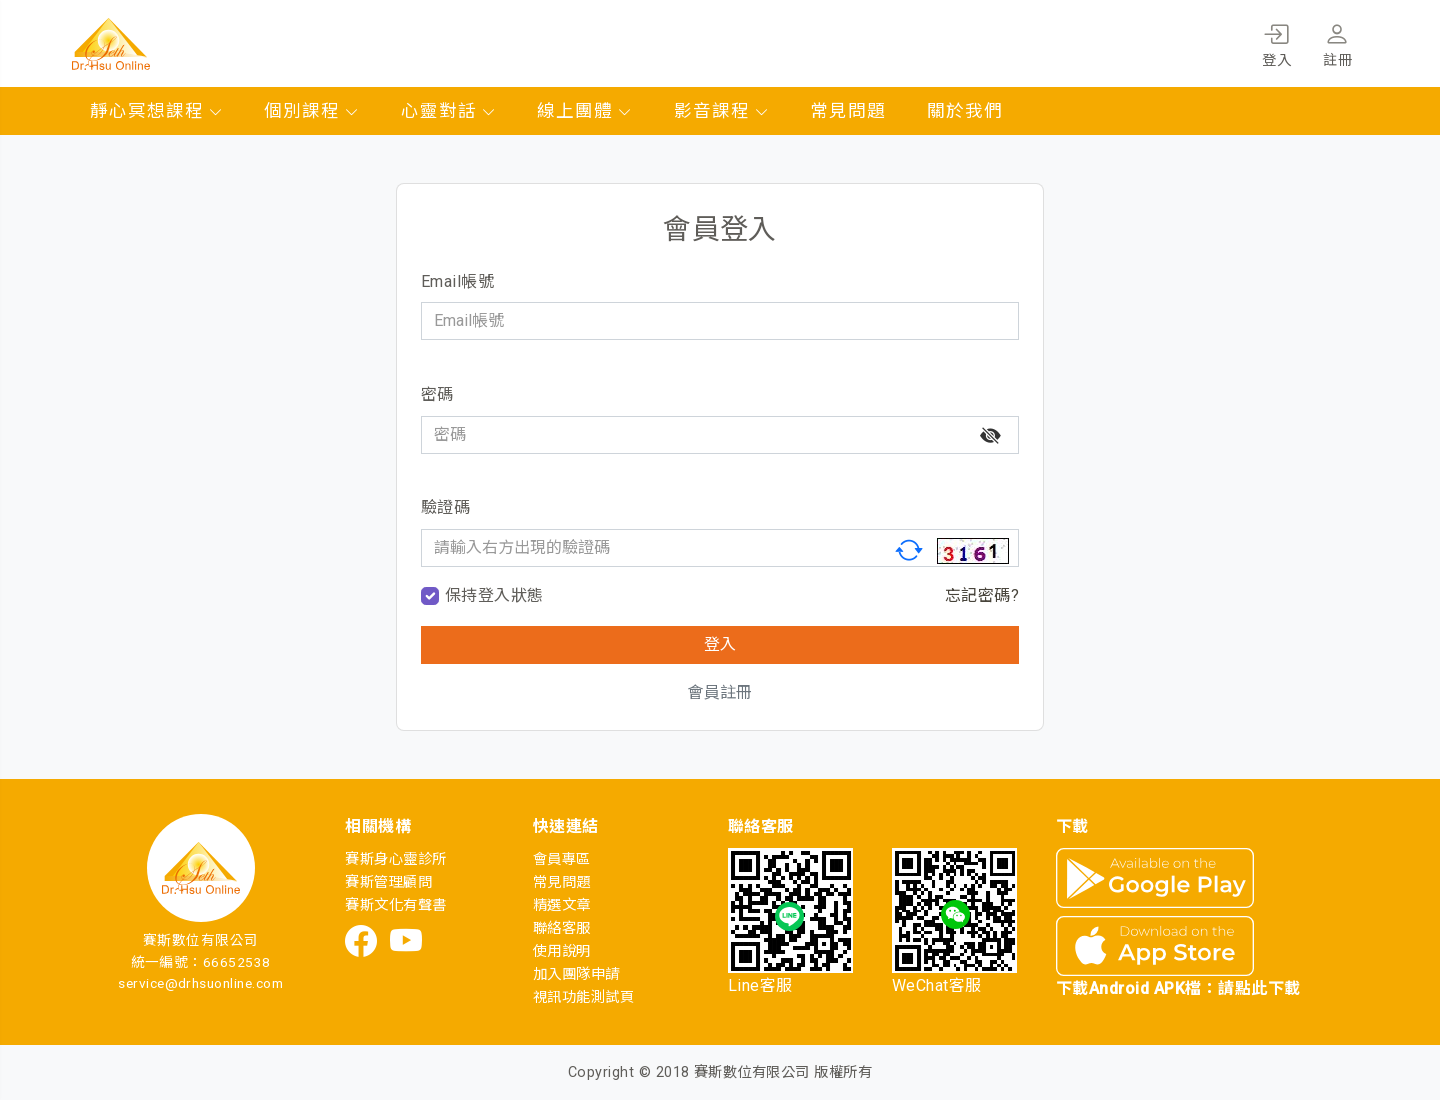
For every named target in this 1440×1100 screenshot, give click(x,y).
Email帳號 (457, 281)
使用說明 (562, 951)
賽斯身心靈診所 (395, 859)
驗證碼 (445, 507)
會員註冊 (720, 692)
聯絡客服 (562, 928)
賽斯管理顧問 (388, 882)
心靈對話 (449, 111)
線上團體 (585, 111)
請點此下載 (1259, 988)
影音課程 (722, 111)
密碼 (437, 394)
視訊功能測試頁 (583, 997)
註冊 (1337, 42)
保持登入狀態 (494, 595)
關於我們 (965, 111)
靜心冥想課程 (157, 111)
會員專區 (562, 859)
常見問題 (848, 111)
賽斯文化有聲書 (395, 905)
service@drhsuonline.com (200, 983)
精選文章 (562, 905)
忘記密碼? (982, 595)
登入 (1276, 42)
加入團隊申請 (576, 974)
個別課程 (312, 111)
